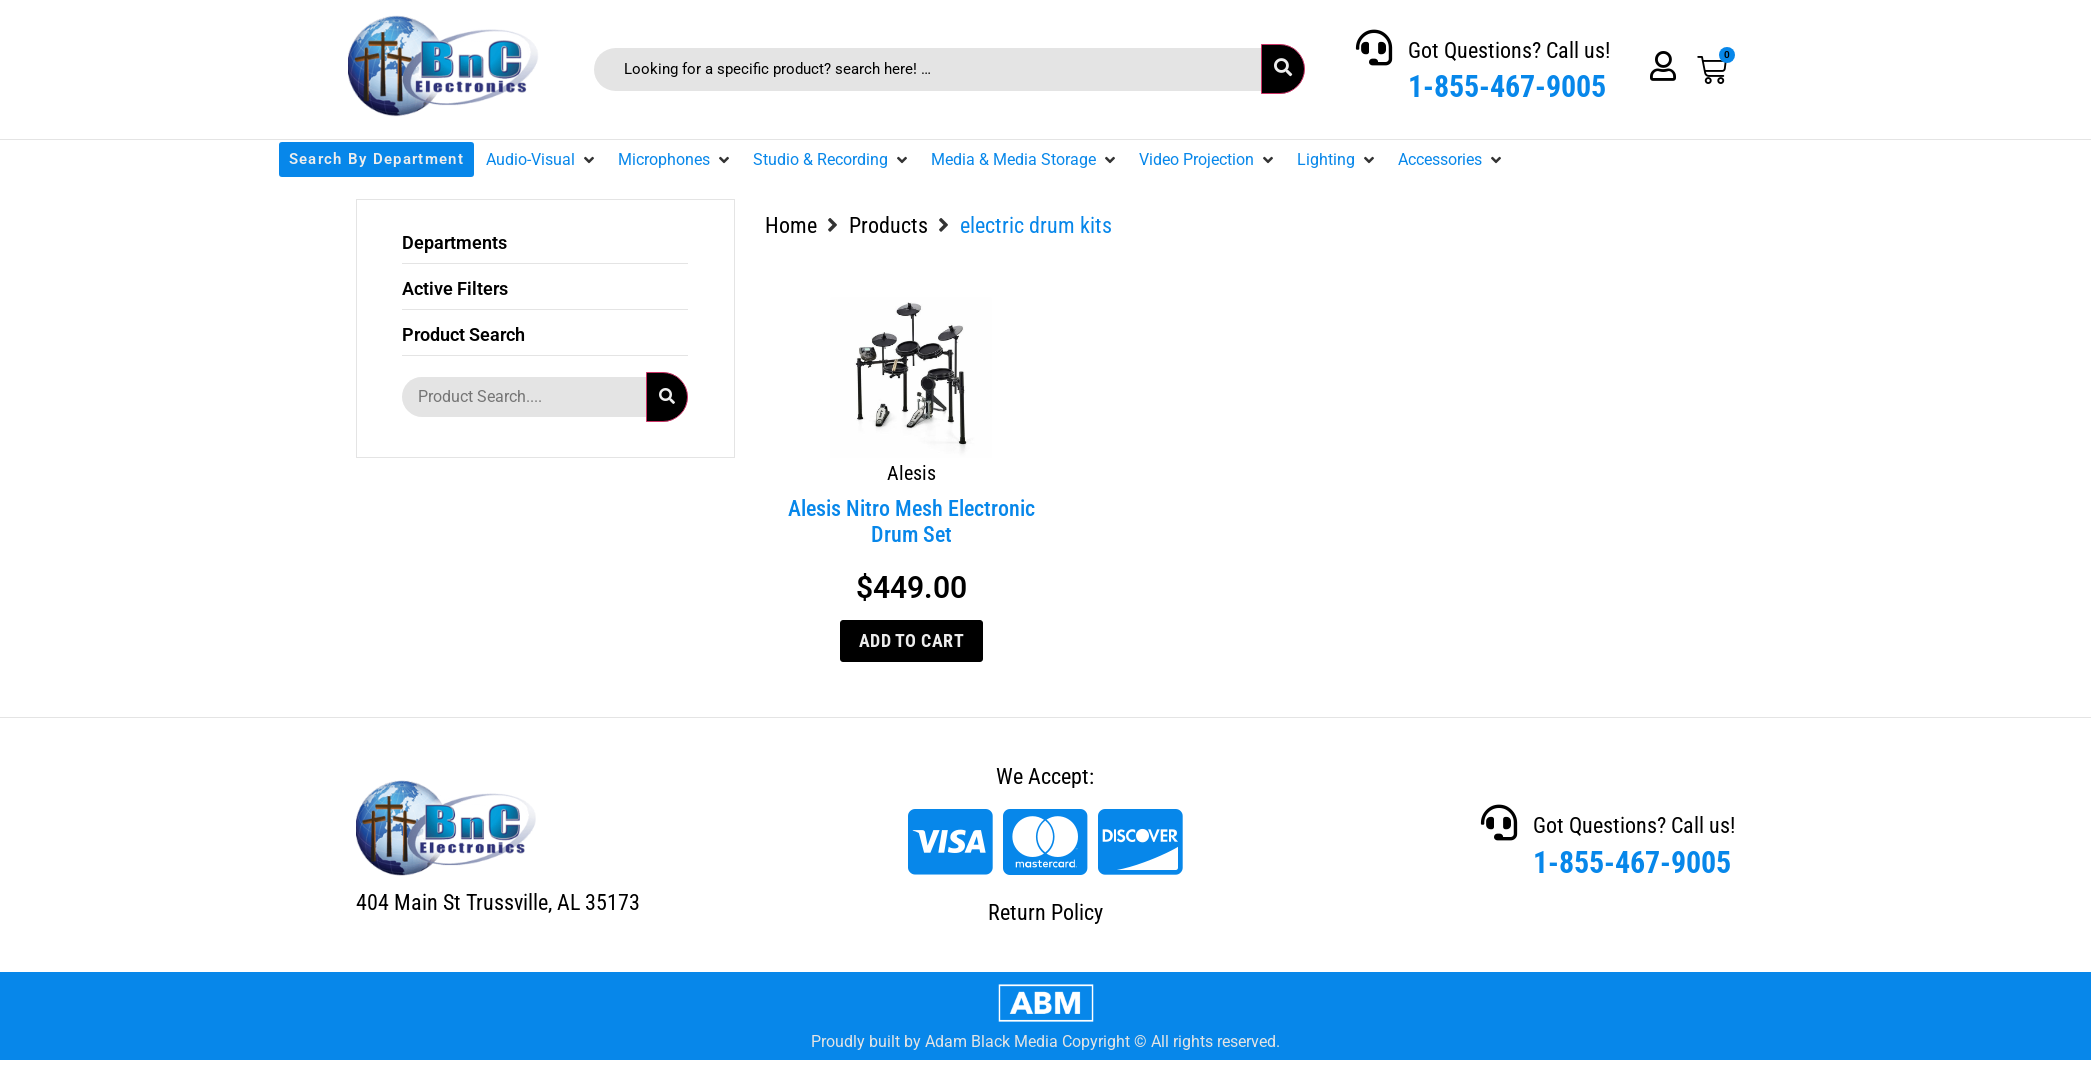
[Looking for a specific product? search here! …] (927, 69)
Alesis (911, 473)
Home (791, 225)
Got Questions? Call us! (1509, 50)
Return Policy (1045, 912)
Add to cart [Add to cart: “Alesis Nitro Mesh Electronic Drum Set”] (912, 640)
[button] (542, 160)
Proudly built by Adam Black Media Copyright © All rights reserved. (1045, 1041)
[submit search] (1283, 69)
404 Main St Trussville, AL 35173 (498, 902)
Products (888, 225)
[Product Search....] (524, 397)
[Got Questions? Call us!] (1374, 48)
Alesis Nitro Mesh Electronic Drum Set (911, 521)
